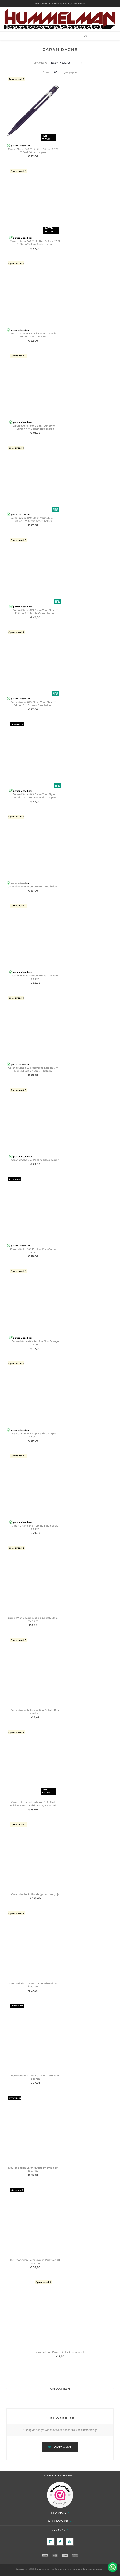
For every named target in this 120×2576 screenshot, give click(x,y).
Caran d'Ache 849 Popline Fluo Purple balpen (33, 1435)
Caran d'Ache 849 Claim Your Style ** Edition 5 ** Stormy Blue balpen (33, 704)
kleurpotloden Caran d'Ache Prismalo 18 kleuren (35, 2077)
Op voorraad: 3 (16, 79)
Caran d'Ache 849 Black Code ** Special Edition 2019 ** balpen (33, 335)
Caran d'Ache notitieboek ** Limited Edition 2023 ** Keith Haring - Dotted (33, 1804)
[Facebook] (60, 2541)
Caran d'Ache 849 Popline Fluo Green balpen (33, 1250)
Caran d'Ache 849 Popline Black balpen (35, 1160)
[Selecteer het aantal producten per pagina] (57, 72)
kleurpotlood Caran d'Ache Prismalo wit (59, 2352)
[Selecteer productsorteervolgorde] (67, 63)
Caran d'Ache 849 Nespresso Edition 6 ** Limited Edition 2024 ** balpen (33, 1069)
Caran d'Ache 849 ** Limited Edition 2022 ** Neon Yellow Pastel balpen (35, 243)
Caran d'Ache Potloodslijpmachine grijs (35, 1894)
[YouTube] (69, 2541)
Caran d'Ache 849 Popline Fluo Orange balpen (35, 1343)
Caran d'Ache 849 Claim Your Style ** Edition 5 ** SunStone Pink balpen (35, 796)
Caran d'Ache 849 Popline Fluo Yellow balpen (35, 1527)
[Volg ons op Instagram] (50, 2541)
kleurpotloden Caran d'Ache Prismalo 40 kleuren (35, 2261)
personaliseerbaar (20, 145)
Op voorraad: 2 (16, 632)
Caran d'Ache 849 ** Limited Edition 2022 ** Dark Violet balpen (33, 150)
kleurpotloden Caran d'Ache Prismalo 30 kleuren (33, 2169)
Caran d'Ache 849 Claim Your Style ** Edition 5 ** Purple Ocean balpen (35, 611)
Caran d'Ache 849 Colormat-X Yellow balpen (35, 977)
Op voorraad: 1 (18, 171)
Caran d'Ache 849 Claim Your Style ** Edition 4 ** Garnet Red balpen (35, 427)
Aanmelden (62, 2446)
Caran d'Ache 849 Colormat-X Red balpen (33, 886)
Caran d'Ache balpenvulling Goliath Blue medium (35, 1712)
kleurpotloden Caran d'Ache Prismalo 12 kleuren (33, 1985)
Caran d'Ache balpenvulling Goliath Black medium (33, 1619)
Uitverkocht (17, 724)
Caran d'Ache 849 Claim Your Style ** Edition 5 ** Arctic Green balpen (33, 519)
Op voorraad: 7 (18, 1640)
